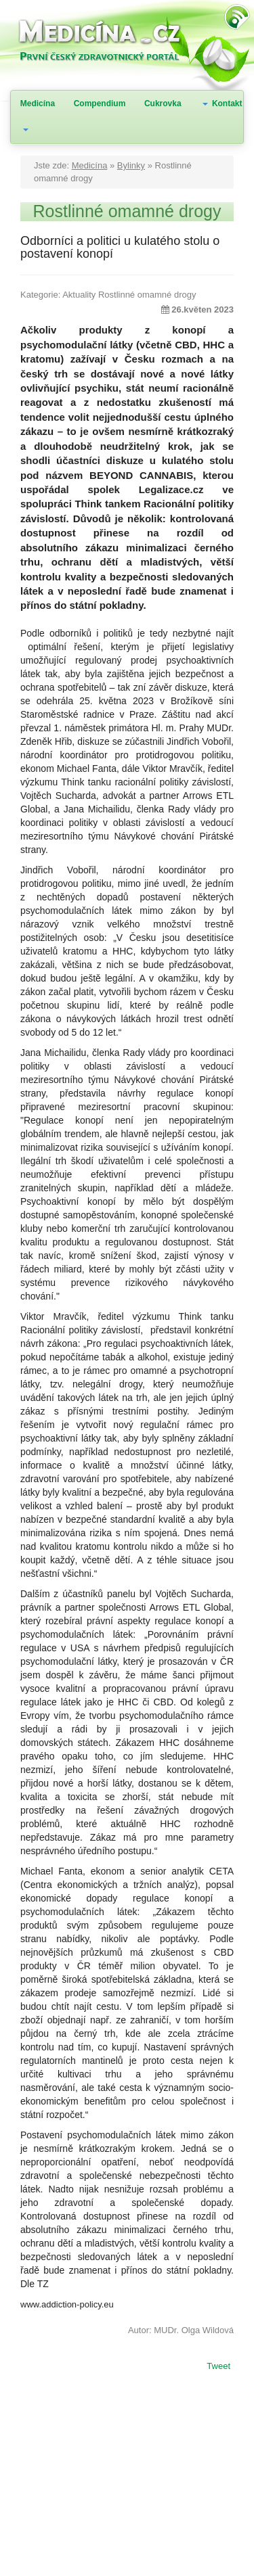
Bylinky (131, 165)
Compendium (100, 103)
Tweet (218, 2367)
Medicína (37, 103)
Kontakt (227, 103)
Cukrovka (163, 103)
